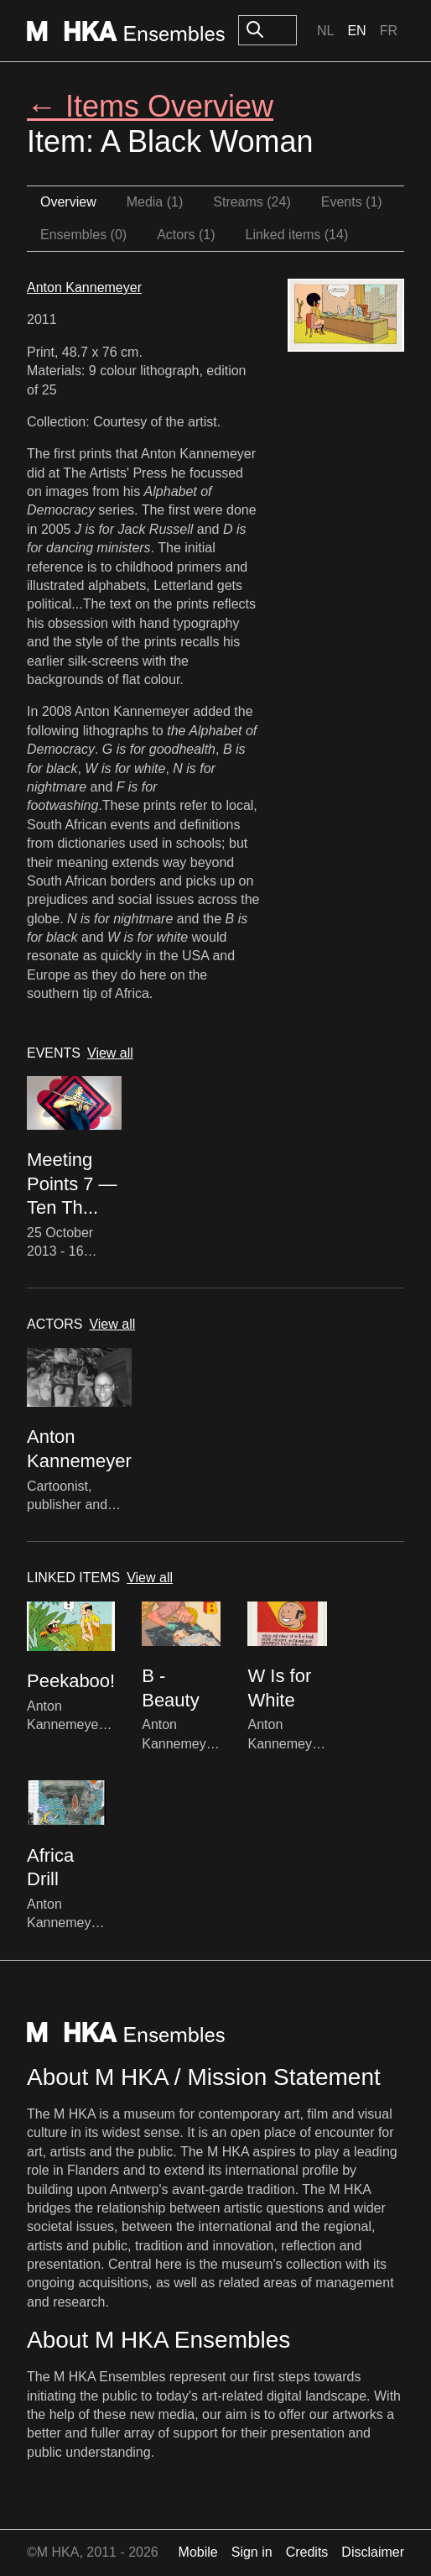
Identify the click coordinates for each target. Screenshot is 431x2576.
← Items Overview (150, 106)
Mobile (198, 2552)
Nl (325, 31)
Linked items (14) (297, 234)
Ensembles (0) (83, 234)
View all (110, 1053)
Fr (388, 31)
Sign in (252, 2552)
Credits (307, 2552)
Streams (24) (251, 202)
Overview (68, 202)
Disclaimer (372, 2552)
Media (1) (155, 202)
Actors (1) (186, 234)
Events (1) (351, 202)
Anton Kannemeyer (84, 287)
